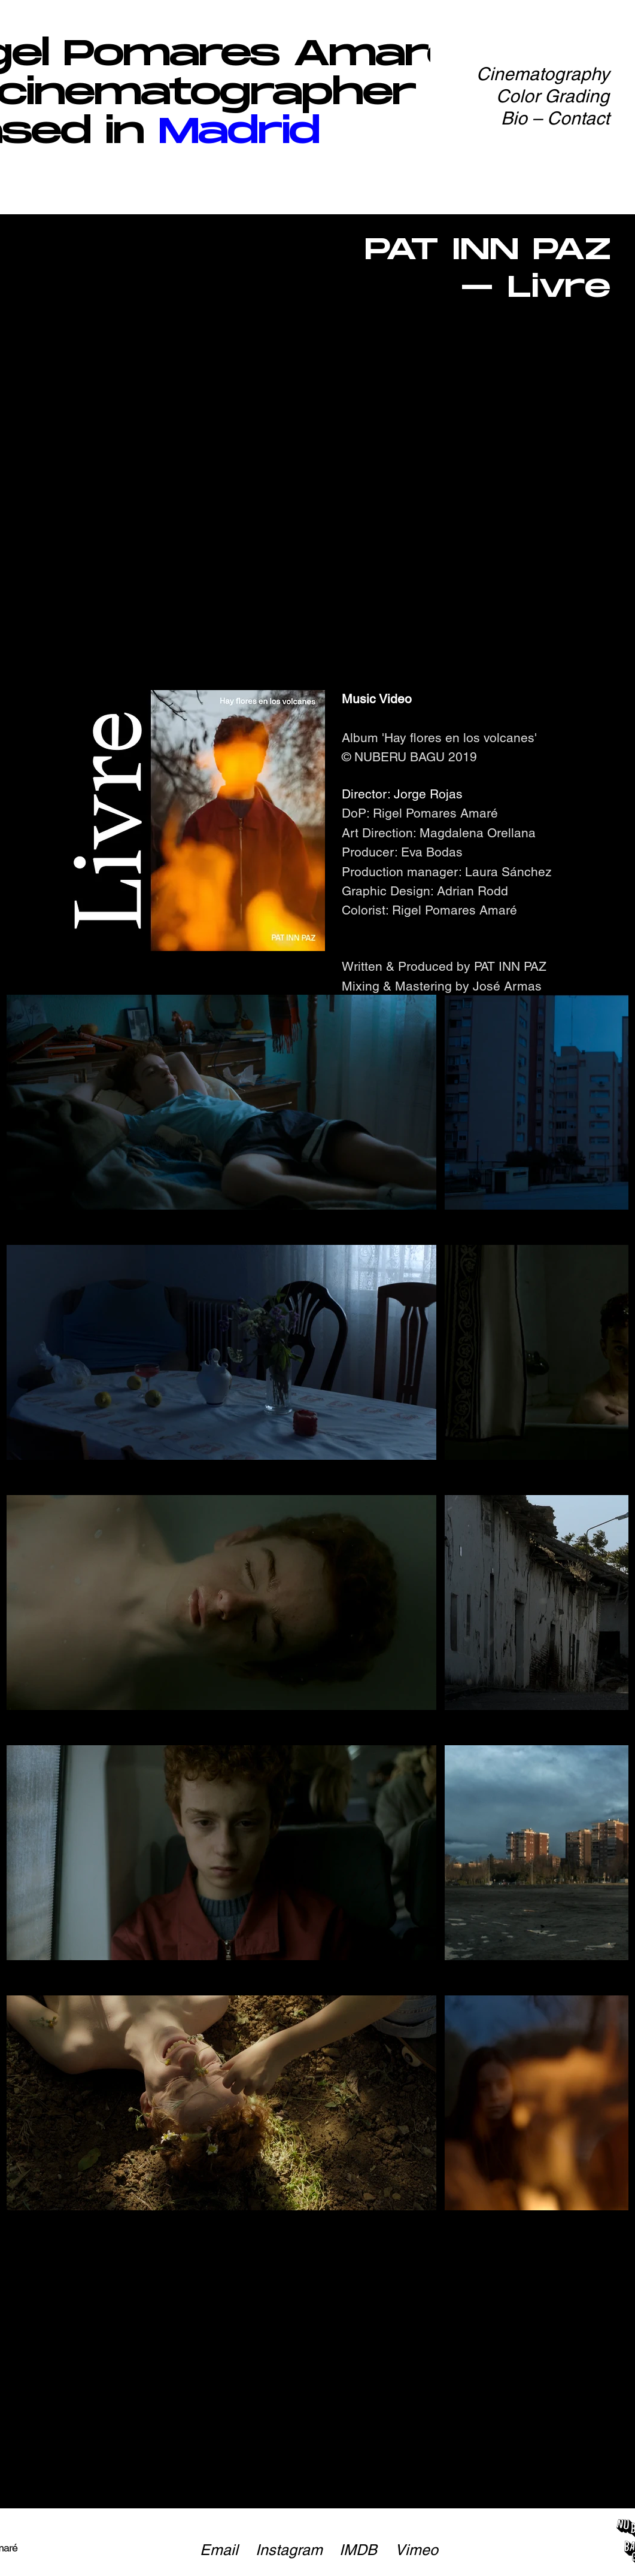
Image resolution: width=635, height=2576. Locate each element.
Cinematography (542, 73)
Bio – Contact (555, 118)
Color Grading (552, 96)
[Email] (219, 2549)
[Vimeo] (416, 2549)
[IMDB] (358, 2549)
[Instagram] (289, 2549)
